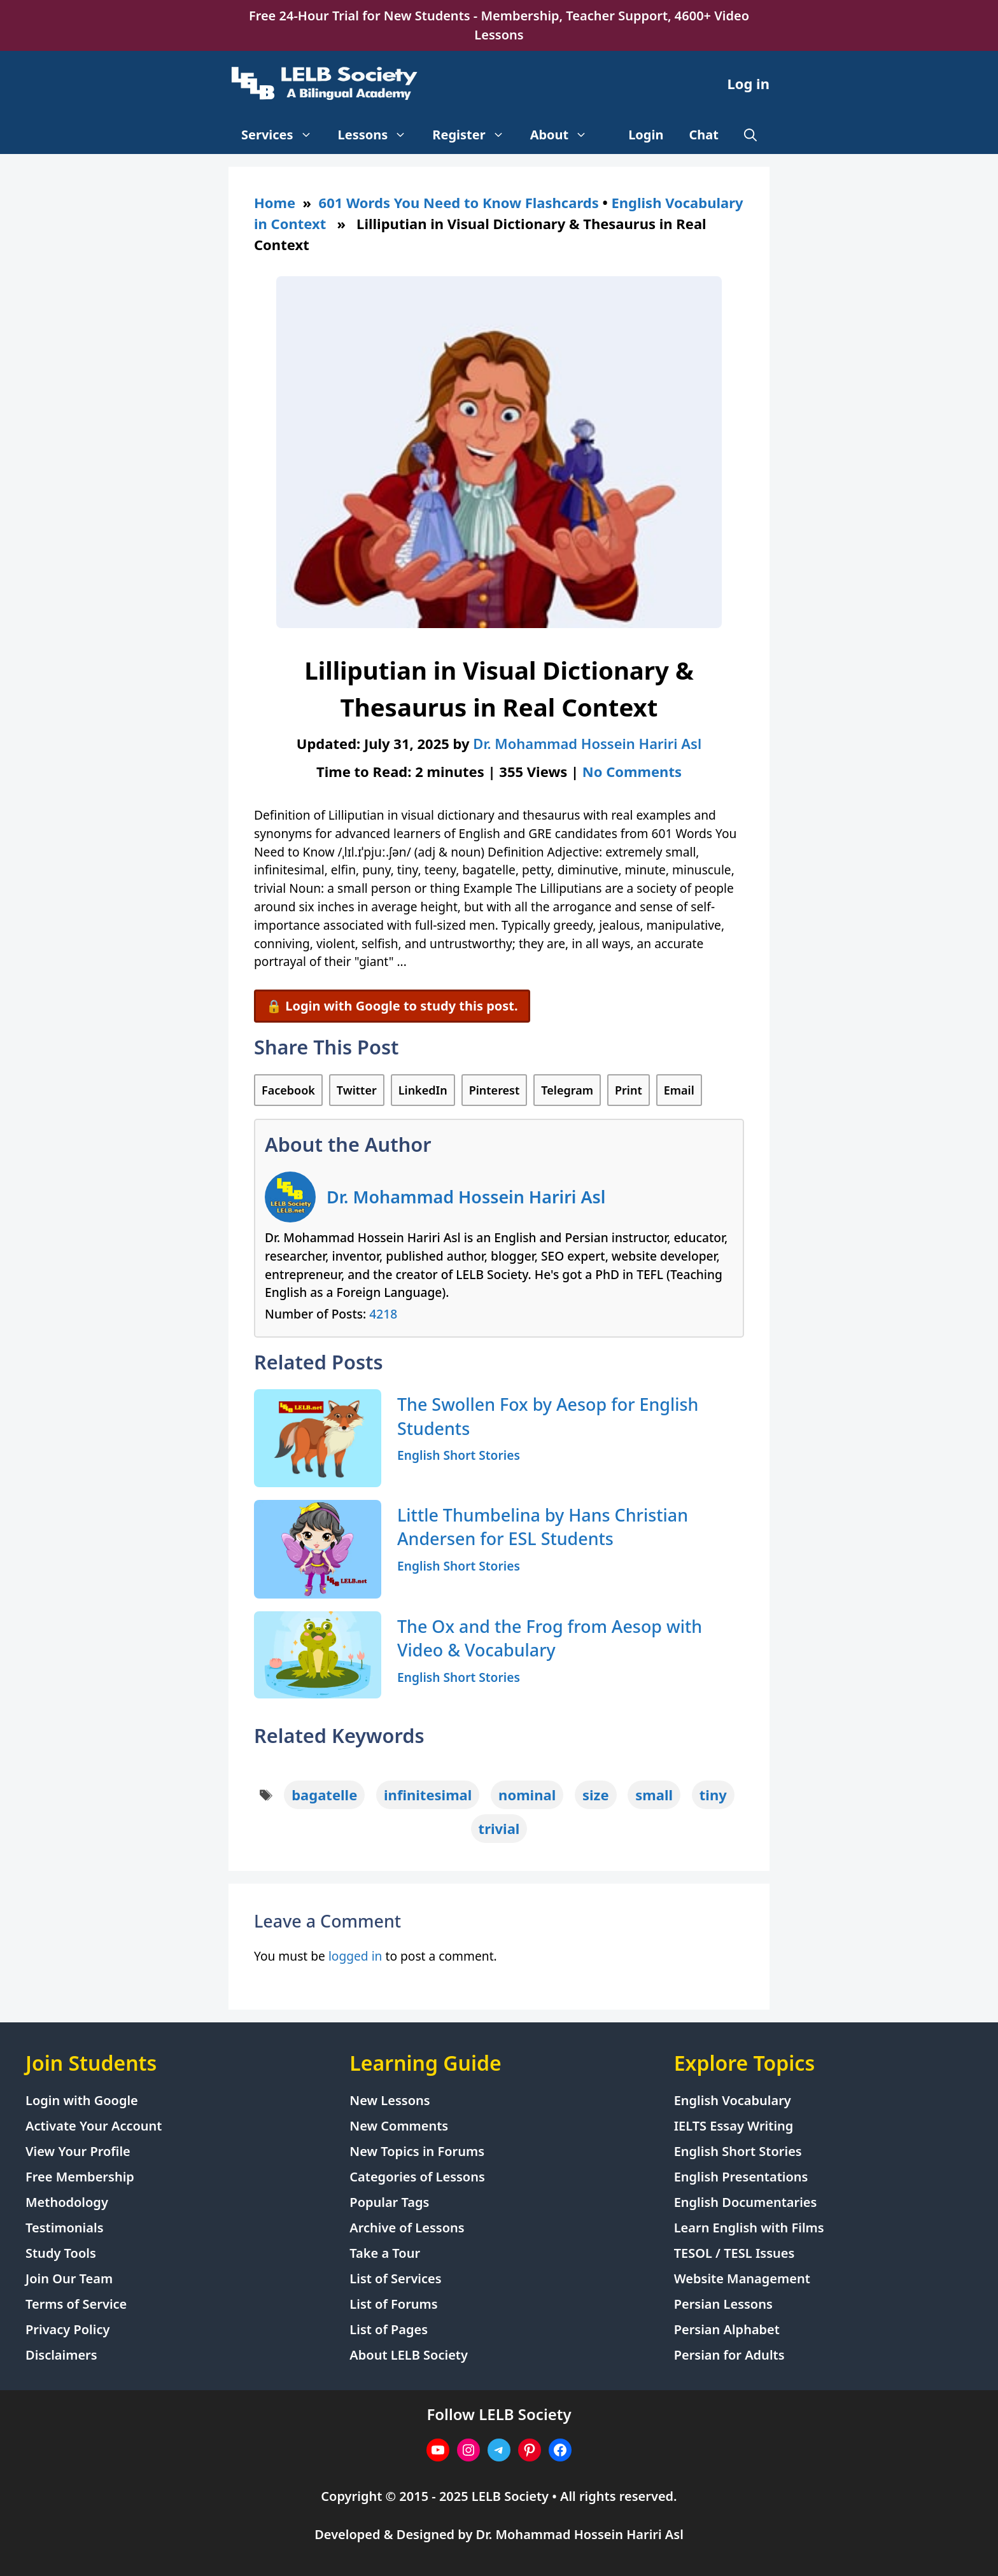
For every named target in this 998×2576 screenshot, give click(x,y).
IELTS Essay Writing (734, 2125)
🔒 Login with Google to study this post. (392, 1005)
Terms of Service (76, 2304)
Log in (748, 83)
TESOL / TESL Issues (734, 2253)
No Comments (632, 771)
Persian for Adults (729, 2354)
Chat (704, 134)
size (595, 1794)
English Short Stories (458, 1455)
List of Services (395, 2278)
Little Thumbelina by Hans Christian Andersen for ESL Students (542, 1527)
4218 (383, 1313)
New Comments (398, 2125)
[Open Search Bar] (750, 135)
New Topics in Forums (416, 2151)
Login (645, 134)
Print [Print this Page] (628, 1090)
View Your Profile (77, 2151)
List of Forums (393, 2304)
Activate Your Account (93, 2125)
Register (474, 135)
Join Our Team (69, 2278)
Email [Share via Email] (679, 1090)
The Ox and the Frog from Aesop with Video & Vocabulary (549, 1638)
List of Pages (388, 2329)
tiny (713, 1794)
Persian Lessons (723, 2304)
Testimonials (64, 2227)
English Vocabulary (732, 2100)
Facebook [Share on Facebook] (288, 1090)
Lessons (379, 135)
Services (283, 135)
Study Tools (60, 2253)
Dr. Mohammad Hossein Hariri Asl (466, 1196)
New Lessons (389, 2100)
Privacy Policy (67, 2329)
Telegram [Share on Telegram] (567, 1090)
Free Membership (79, 2176)
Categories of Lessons (417, 2176)
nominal (527, 1794)
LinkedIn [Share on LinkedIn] (422, 1090)
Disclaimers (61, 2354)
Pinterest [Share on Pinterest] (494, 1090)
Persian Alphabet (727, 2329)
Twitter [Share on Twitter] (357, 1090)
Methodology (66, 2202)
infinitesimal (428, 1794)
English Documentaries (745, 2202)
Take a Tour (384, 2253)
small (654, 1794)
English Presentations (741, 2176)
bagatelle (324, 1794)
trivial (499, 1828)
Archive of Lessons (406, 2227)
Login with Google (81, 2100)
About (565, 135)
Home (274, 202)
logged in (355, 1955)
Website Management (742, 2278)
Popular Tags (389, 2202)
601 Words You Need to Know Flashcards (459, 202)
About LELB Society (408, 2354)
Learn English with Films (749, 2227)
